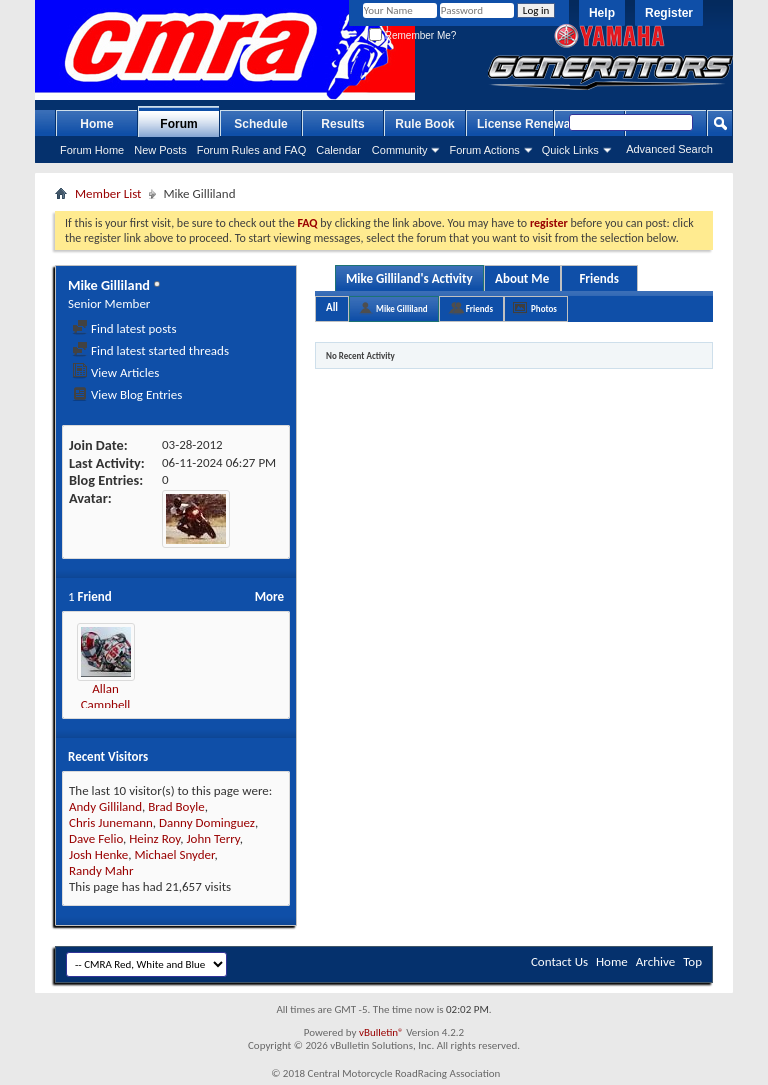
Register (669, 13)
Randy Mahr (101, 870)
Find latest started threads (150, 350)
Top (692, 961)
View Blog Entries (127, 394)
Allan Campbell (106, 696)
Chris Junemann (111, 822)
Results (342, 124)
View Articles (115, 372)
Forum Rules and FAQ (251, 150)
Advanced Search (669, 149)
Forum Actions (484, 150)
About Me (522, 278)
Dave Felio (96, 838)
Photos (544, 308)
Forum (178, 124)
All (332, 307)
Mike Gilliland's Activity (409, 278)
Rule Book (424, 124)
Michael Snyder (174, 854)
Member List (108, 193)
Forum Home (92, 150)
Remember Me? (412, 35)
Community (400, 150)
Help (602, 13)
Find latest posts (124, 328)
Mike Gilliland (402, 308)
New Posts (160, 150)
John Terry (212, 838)
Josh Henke (98, 854)
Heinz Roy (154, 838)
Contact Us (559, 961)
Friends (598, 278)
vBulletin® (381, 1032)
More (269, 596)
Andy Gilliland (105, 806)
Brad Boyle (176, 806)
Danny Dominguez (207, 822)
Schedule (260, 124)
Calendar (338, 150)
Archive (655, 961)
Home (96, 124)
